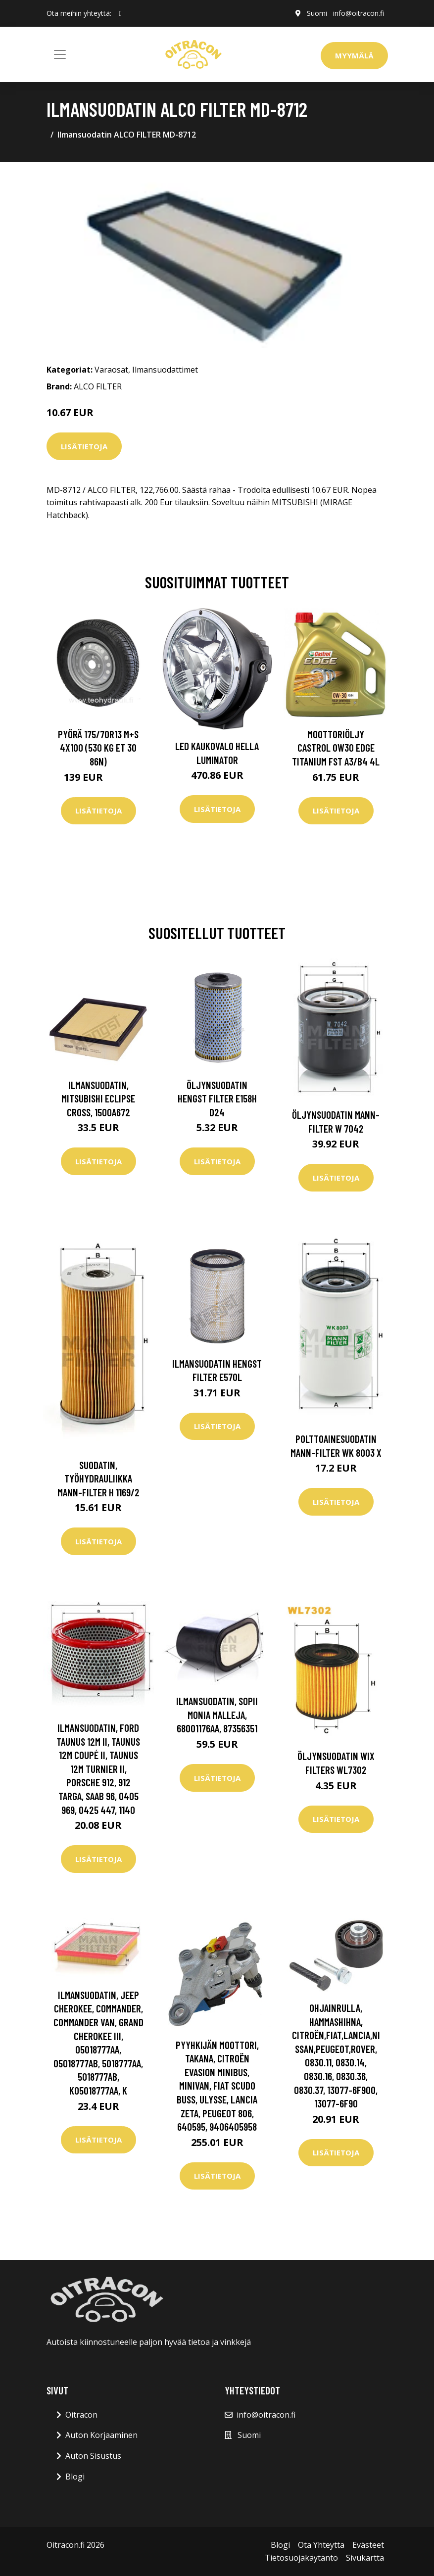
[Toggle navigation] (60, 54)
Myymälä (354, 55)
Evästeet (368, 2544)
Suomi (317, 13)
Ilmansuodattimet (165, 369)
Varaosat (111, 369)
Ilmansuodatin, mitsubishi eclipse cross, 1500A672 (98, 1098)
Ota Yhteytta (321, 2544)
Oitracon (81, 2414)
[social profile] (120, 13)
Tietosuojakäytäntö (301, 2557)
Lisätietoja (84, 446)
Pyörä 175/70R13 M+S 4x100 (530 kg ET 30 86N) (98, 747)
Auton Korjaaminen (101, 2435)
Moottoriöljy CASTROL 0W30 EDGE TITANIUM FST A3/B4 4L (336, 747)
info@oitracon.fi (358, 13)
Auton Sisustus (93, 2455)
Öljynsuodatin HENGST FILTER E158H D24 (217, 1098)
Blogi (75, 2476)
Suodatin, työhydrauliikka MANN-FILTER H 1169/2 (98, 1478)
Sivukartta (365, 2557)
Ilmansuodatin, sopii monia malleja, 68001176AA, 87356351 (217, 1714)
